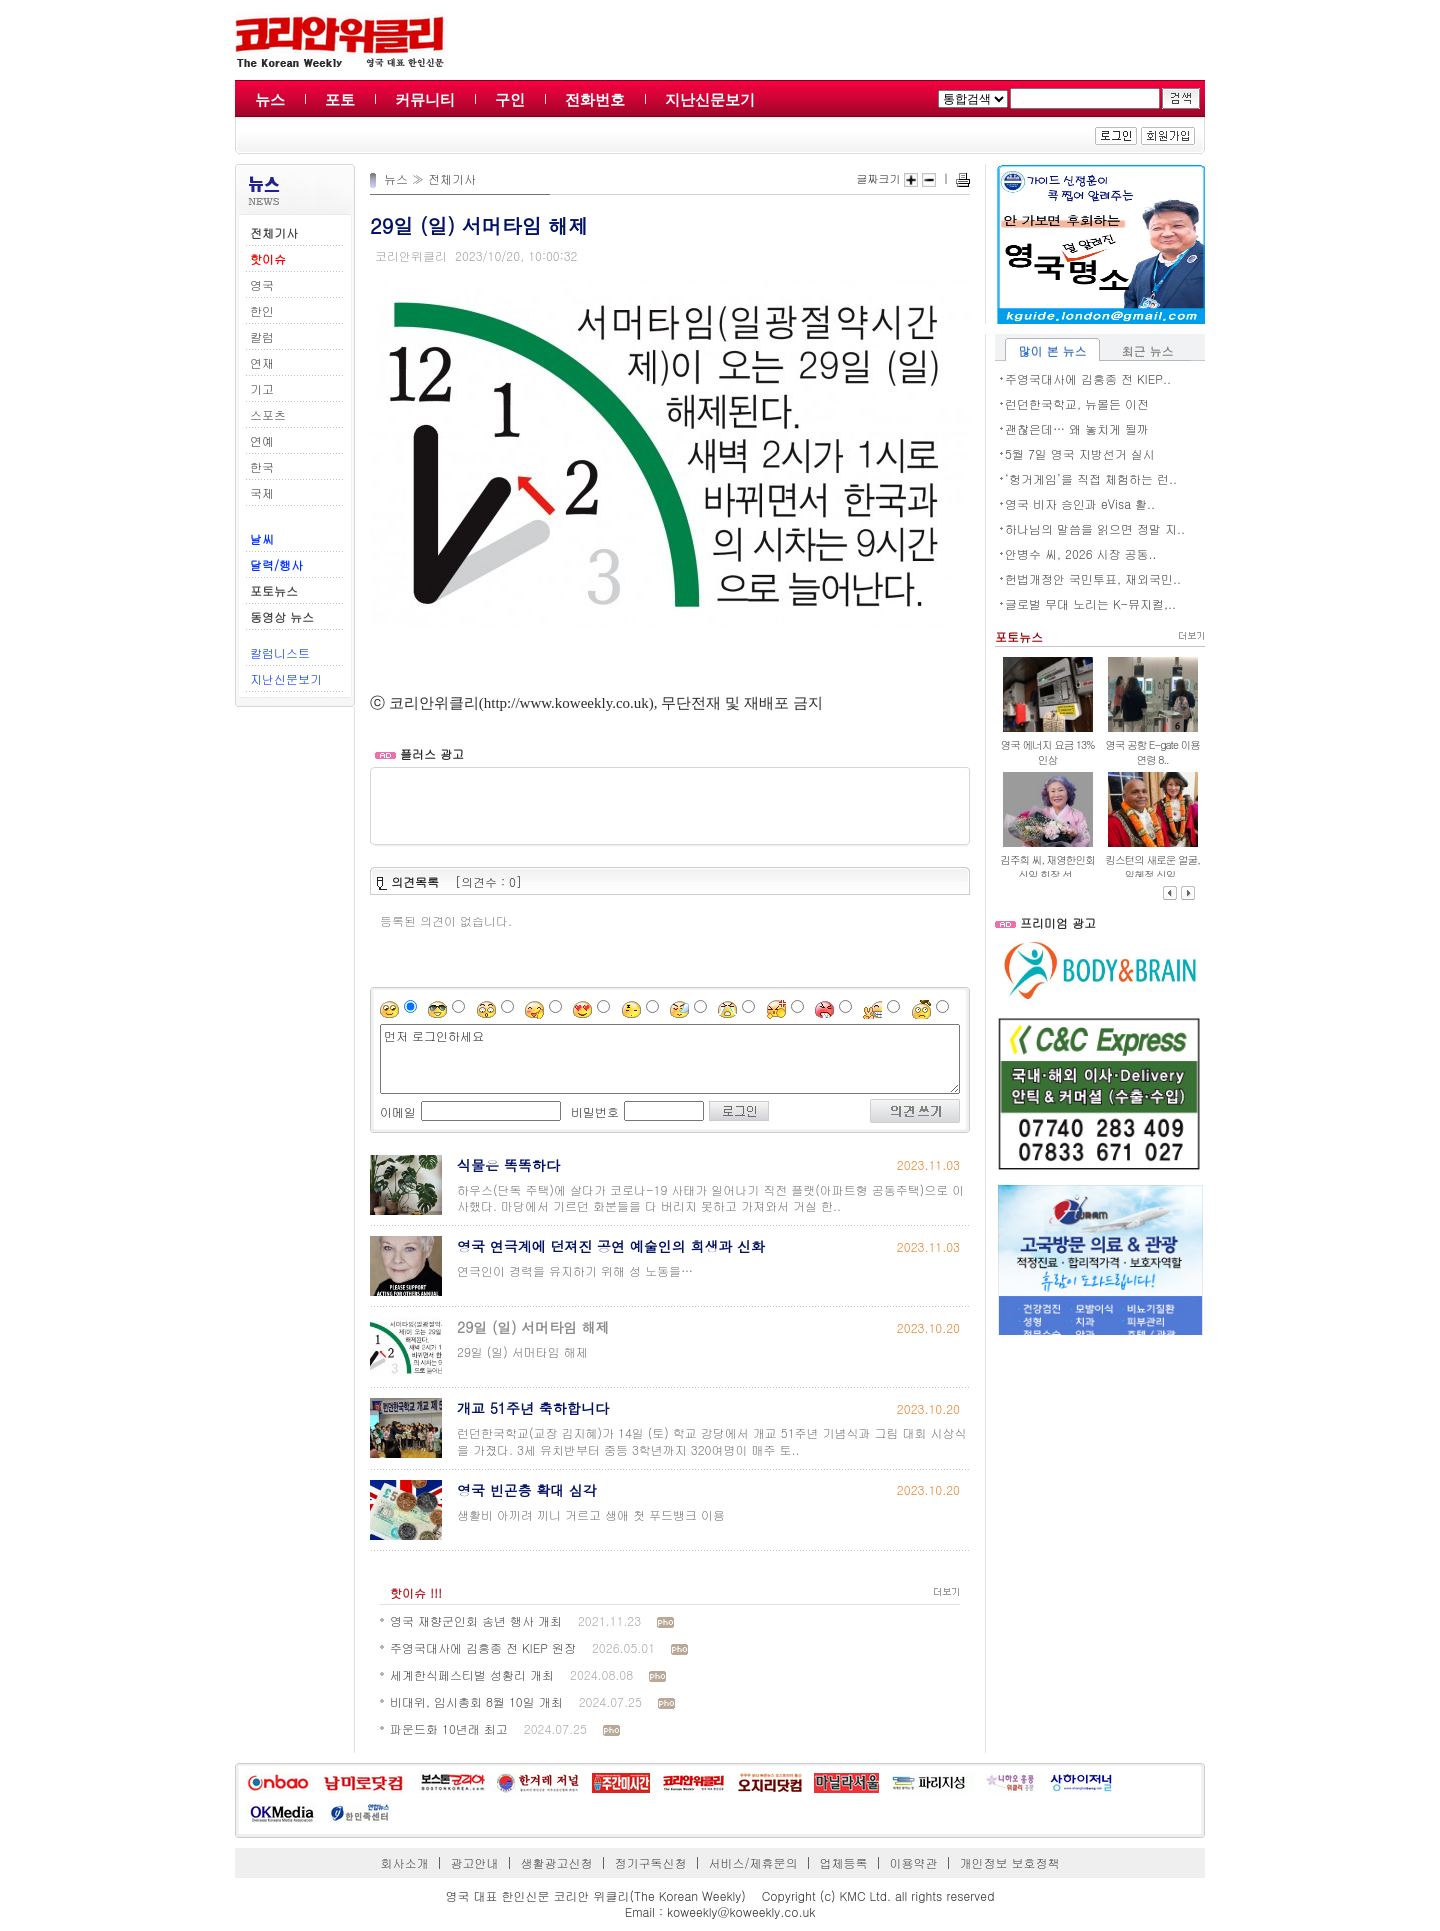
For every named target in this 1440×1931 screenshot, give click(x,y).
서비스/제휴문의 (752, 1862)
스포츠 (268, 414)
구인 (510, 99)
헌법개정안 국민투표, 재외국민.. (1093, 578)
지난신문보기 (710, 99)
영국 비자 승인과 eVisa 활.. (1080, 503)
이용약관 (913, 1862)
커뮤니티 (425, 99)
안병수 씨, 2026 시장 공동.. (1081, 553)
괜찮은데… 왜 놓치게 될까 (1077, 428)
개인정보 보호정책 (1009, 1862)
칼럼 (262, 336)
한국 (262, 466)
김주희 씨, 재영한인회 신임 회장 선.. (1047, 867)
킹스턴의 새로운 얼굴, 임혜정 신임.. (1152, 867)
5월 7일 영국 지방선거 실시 (1080, 453)
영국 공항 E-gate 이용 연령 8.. (1152, 752)
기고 (262, 388)
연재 (262, 362)
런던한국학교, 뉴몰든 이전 (1077, 403)
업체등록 (843, 1862)
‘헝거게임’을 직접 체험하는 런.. (1091, 478)
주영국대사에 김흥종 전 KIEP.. (1088, 378)
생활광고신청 (557, 1862)
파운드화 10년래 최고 (449, 1728)
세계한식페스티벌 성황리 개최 (472, 1674)
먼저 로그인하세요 (670, 1059)
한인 (262, 310)
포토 (340, 99)
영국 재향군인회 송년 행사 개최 (476, 1620)
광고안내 (475, 1862)
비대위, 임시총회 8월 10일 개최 (476, 1701)
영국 (262, 284)
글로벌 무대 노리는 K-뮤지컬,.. (1090, 603)
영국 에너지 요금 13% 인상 (1048, 752)
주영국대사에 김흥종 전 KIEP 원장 (483, 1647)
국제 (262, 492)
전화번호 (595, 99)
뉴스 (270, 99)
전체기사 (452, 178)
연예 (262, 440)
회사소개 (405, 1862)
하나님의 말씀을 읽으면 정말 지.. (1095, 528)
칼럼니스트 (280, 652)
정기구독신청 (651, 1862)
